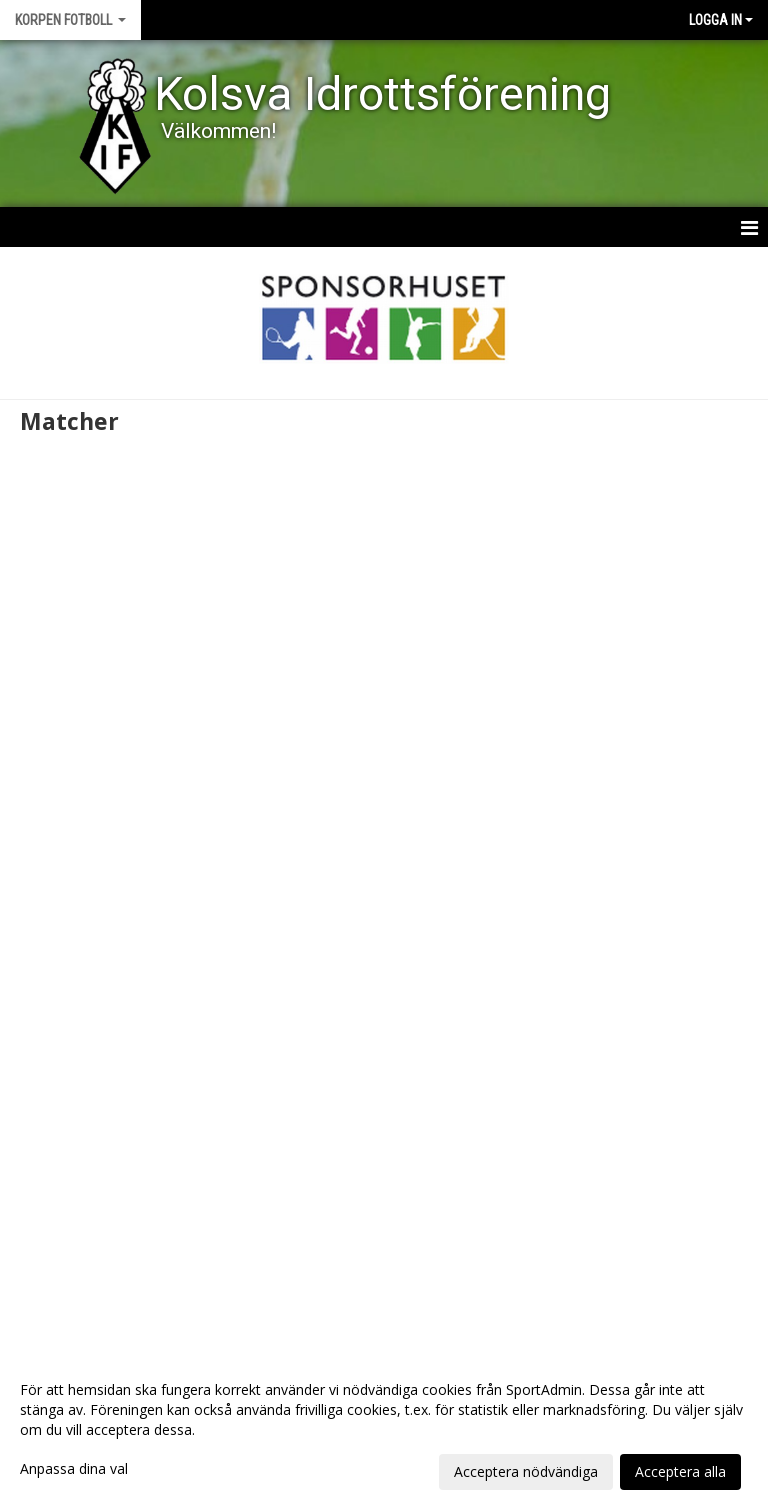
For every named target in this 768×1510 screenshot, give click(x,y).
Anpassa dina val (74, 1469)
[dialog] (384, 1430)
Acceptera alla (680, 1471)
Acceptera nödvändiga (526, 1471)
